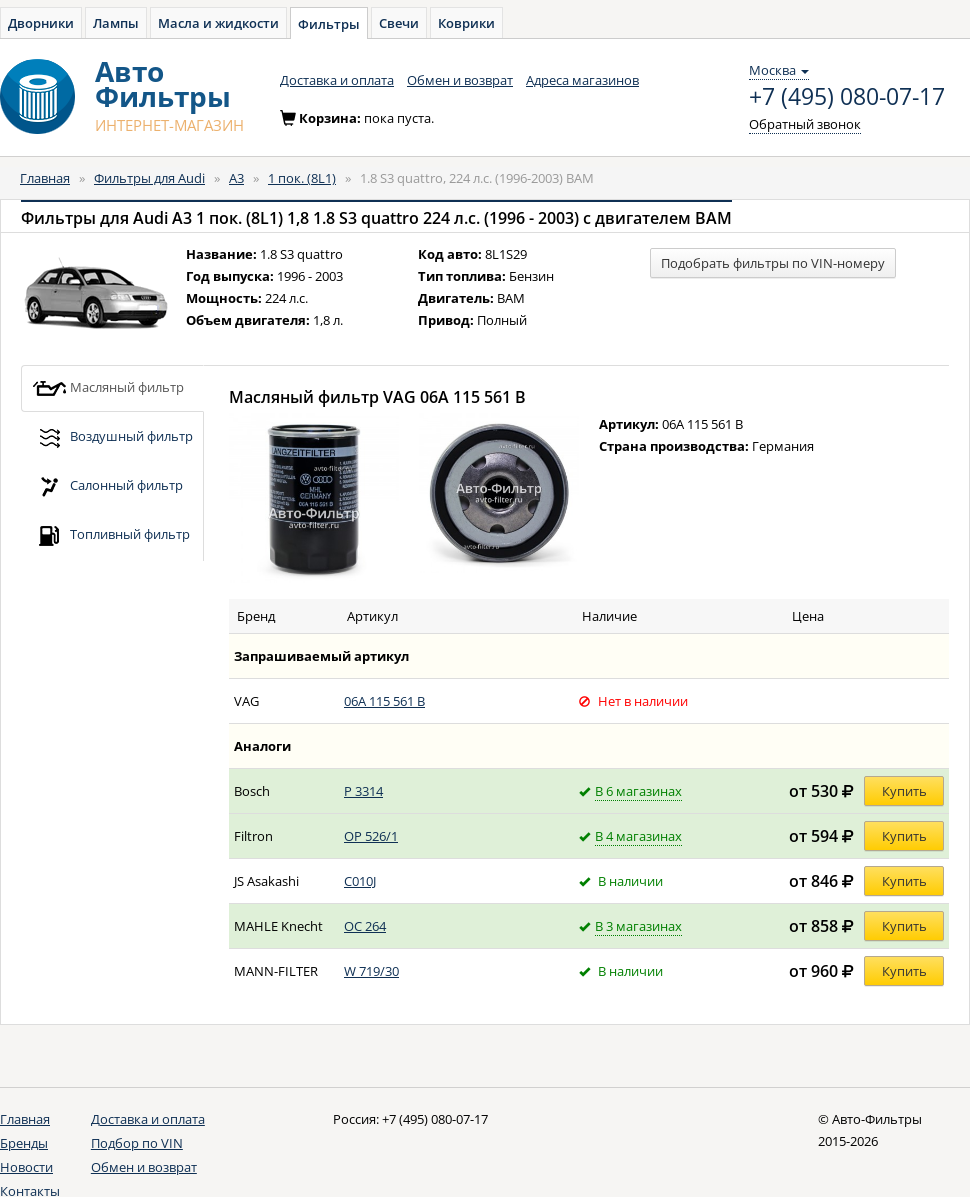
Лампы (116, 23)
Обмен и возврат (460, 80)
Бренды (24, 1143)
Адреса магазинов (582, 80)
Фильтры (329, 24)
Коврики (466, 23)
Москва (779, 70)
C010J (360, 881)
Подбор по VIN (137, 1143)
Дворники (41, 23)
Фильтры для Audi (149, 178)
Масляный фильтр (108, 388)
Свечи (399, 23)
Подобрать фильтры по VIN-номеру (773, 263)
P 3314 (363, 791)
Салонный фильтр (107, 486)
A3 (236, 178)
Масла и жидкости (218, 23)
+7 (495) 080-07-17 (847, 97)
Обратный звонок (805, 124)
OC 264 (365, 926)
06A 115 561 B (384, 701)
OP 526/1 (371, 836)
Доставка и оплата (337, 80)
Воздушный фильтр (112, 437)
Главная (45, 178)
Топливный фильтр (111, 535)
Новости (26, 1167)
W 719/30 (371, 971)
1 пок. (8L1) (302, 178)
